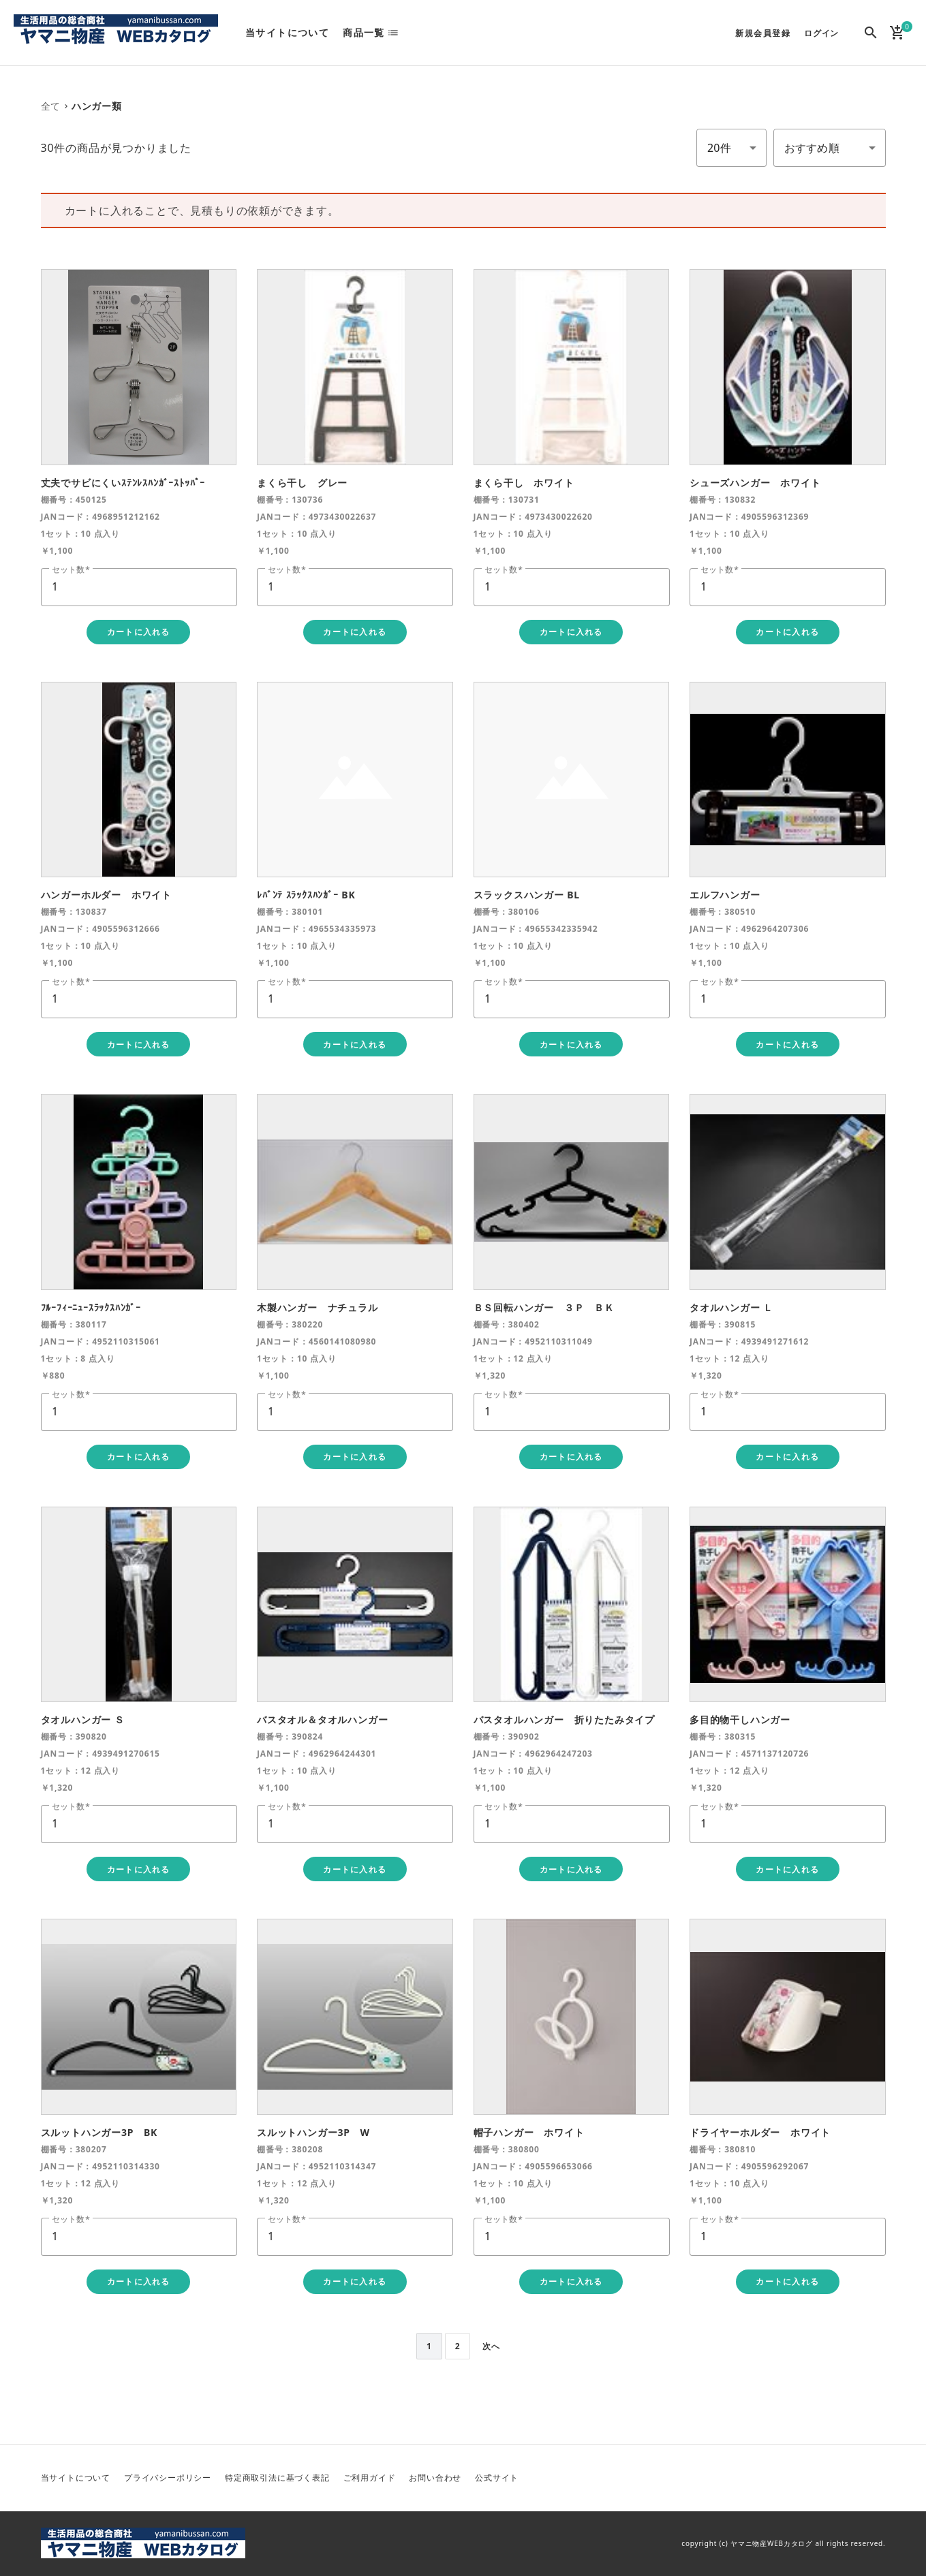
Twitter (808, 2477)
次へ (491, 2346)
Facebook (841, 2477)
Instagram (874, 2477)
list (397, 33)
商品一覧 (364, 32)
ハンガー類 (97, 105)
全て (51, 105)
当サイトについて (287, 32)
